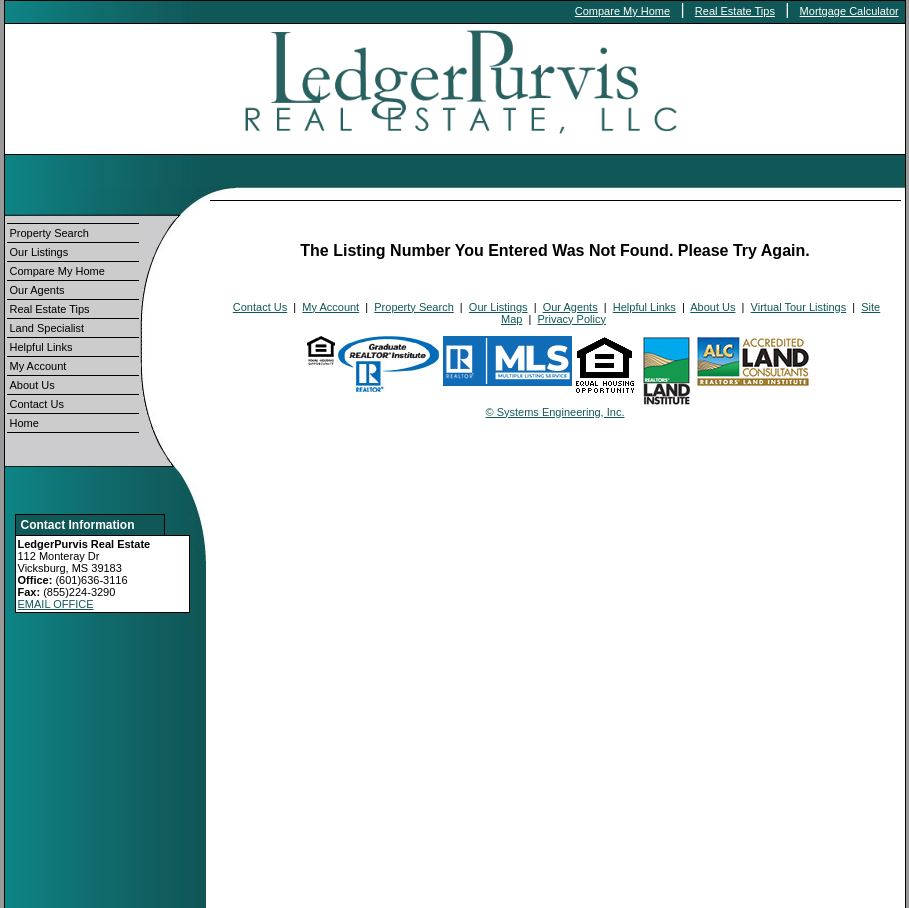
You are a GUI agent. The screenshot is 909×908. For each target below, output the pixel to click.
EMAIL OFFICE (56, 604)
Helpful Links (41, 347)
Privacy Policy (571, 319)
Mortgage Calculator (849, 11)
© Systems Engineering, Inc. (555, 412)
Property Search (49, 233)
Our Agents (37, 290)
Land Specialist (47, 328)
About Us (32, 385)
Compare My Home (622, 11)
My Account (38, 366)
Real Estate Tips (735, 11)
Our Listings (39, 252)
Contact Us (37, 404)
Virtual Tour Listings (799, 307)
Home (24, 423)
